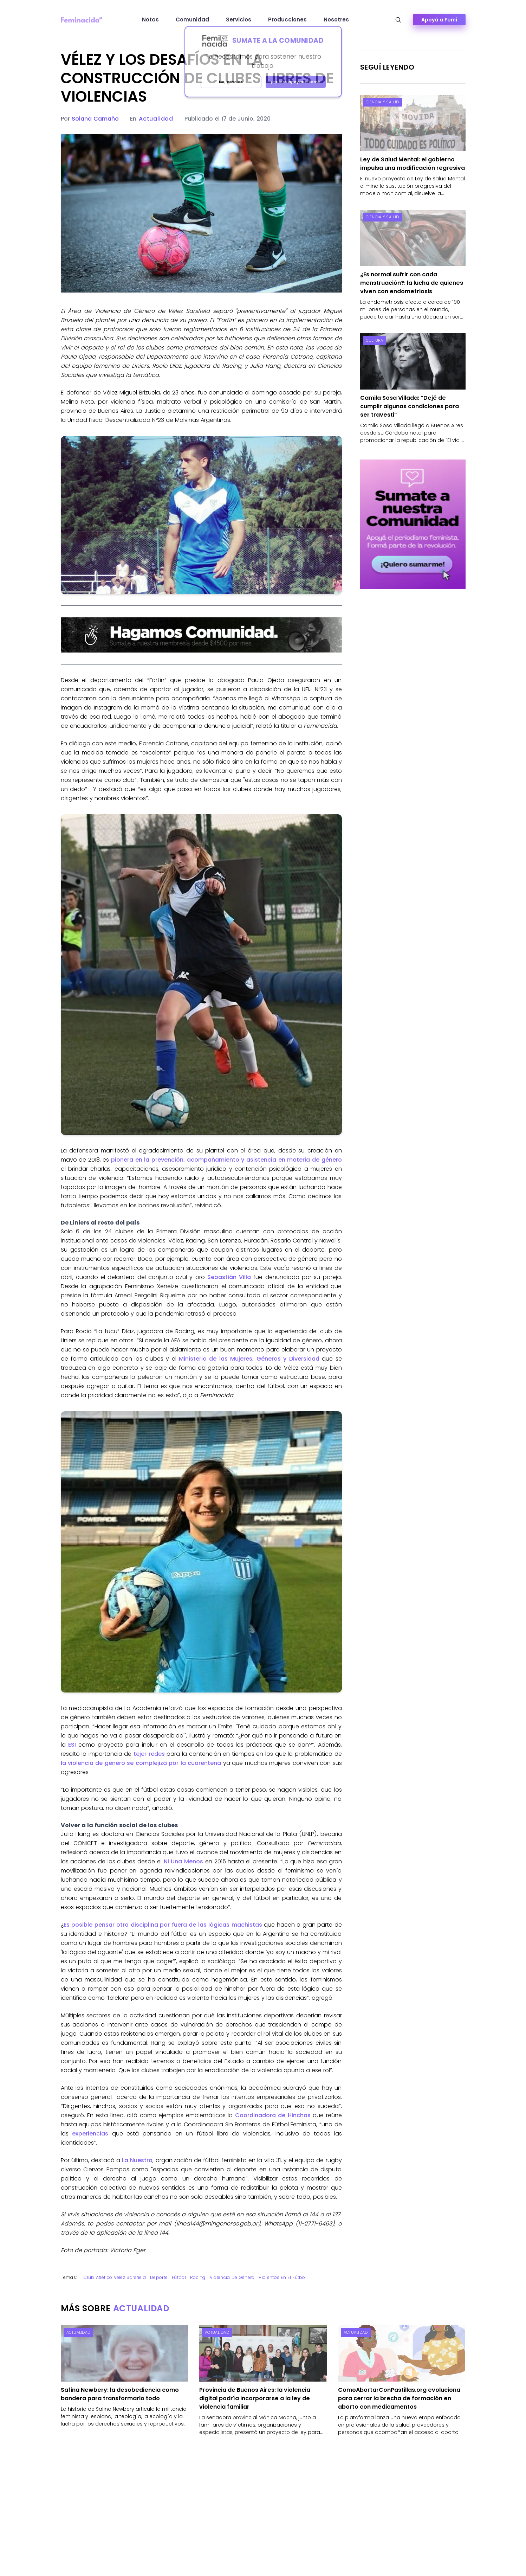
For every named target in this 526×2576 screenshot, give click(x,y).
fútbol (179, 2277)
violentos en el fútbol (282, 2277)
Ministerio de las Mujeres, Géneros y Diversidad (249, 1359)
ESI (72, 1745)
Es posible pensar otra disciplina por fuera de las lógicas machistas (163, 1925)
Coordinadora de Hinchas (273, 2115)
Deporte (159, 2277)
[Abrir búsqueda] (398, 20)
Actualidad (156, 119)
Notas (150, 19)
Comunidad (192, 19)
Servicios (238, 19)
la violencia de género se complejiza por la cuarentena (141, 1763)
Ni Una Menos (183, 1861)
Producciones (287, 19)
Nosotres (336, 19)
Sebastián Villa (229, 1277)
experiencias (90, 2133)
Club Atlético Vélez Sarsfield (115, 2277)
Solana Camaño (95, 119)
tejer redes (149, 1754)
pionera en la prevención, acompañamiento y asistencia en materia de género (226, 1160)
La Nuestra (136, 2160)
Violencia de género (232, 2277)
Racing (198, 2277)
